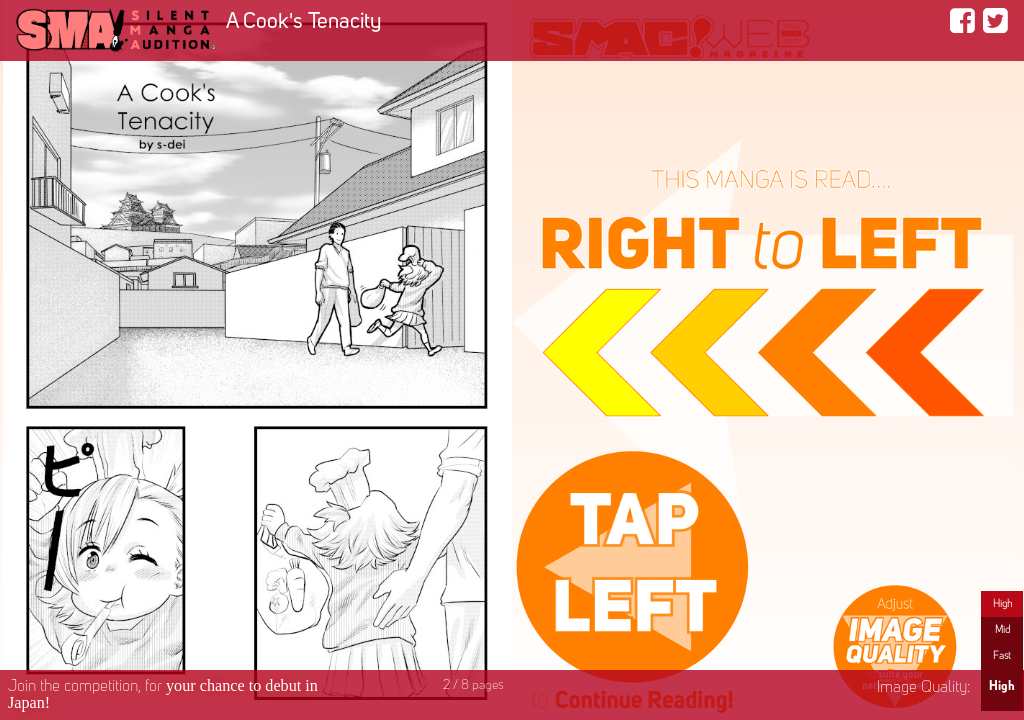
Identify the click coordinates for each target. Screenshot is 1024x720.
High (1002, 604)
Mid (1002, 630)
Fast (1002, 656)
